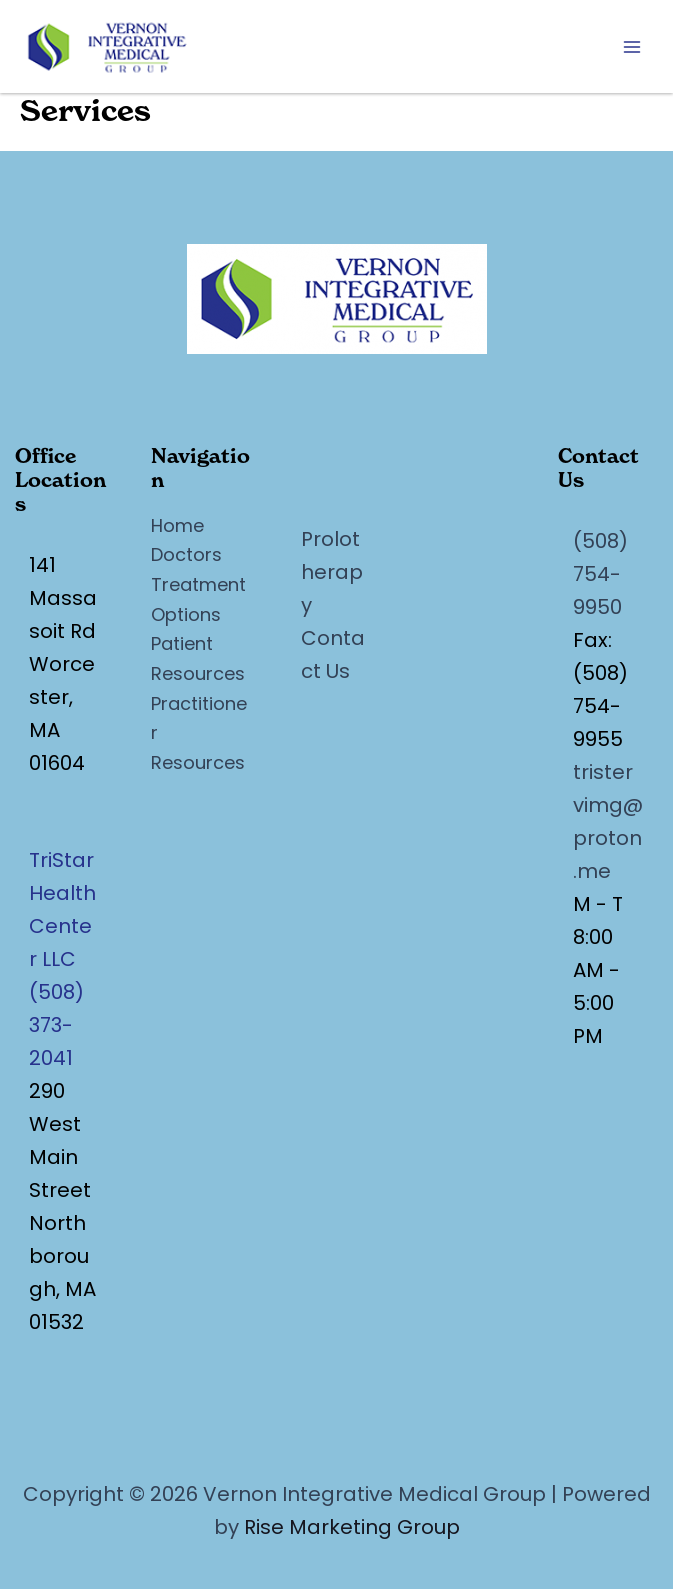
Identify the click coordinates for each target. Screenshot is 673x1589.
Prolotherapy (332, 572)
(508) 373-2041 (56, 1025)
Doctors (186, 554)
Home (177, 525)
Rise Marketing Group (352, 1527)
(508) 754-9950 (600, 574)
